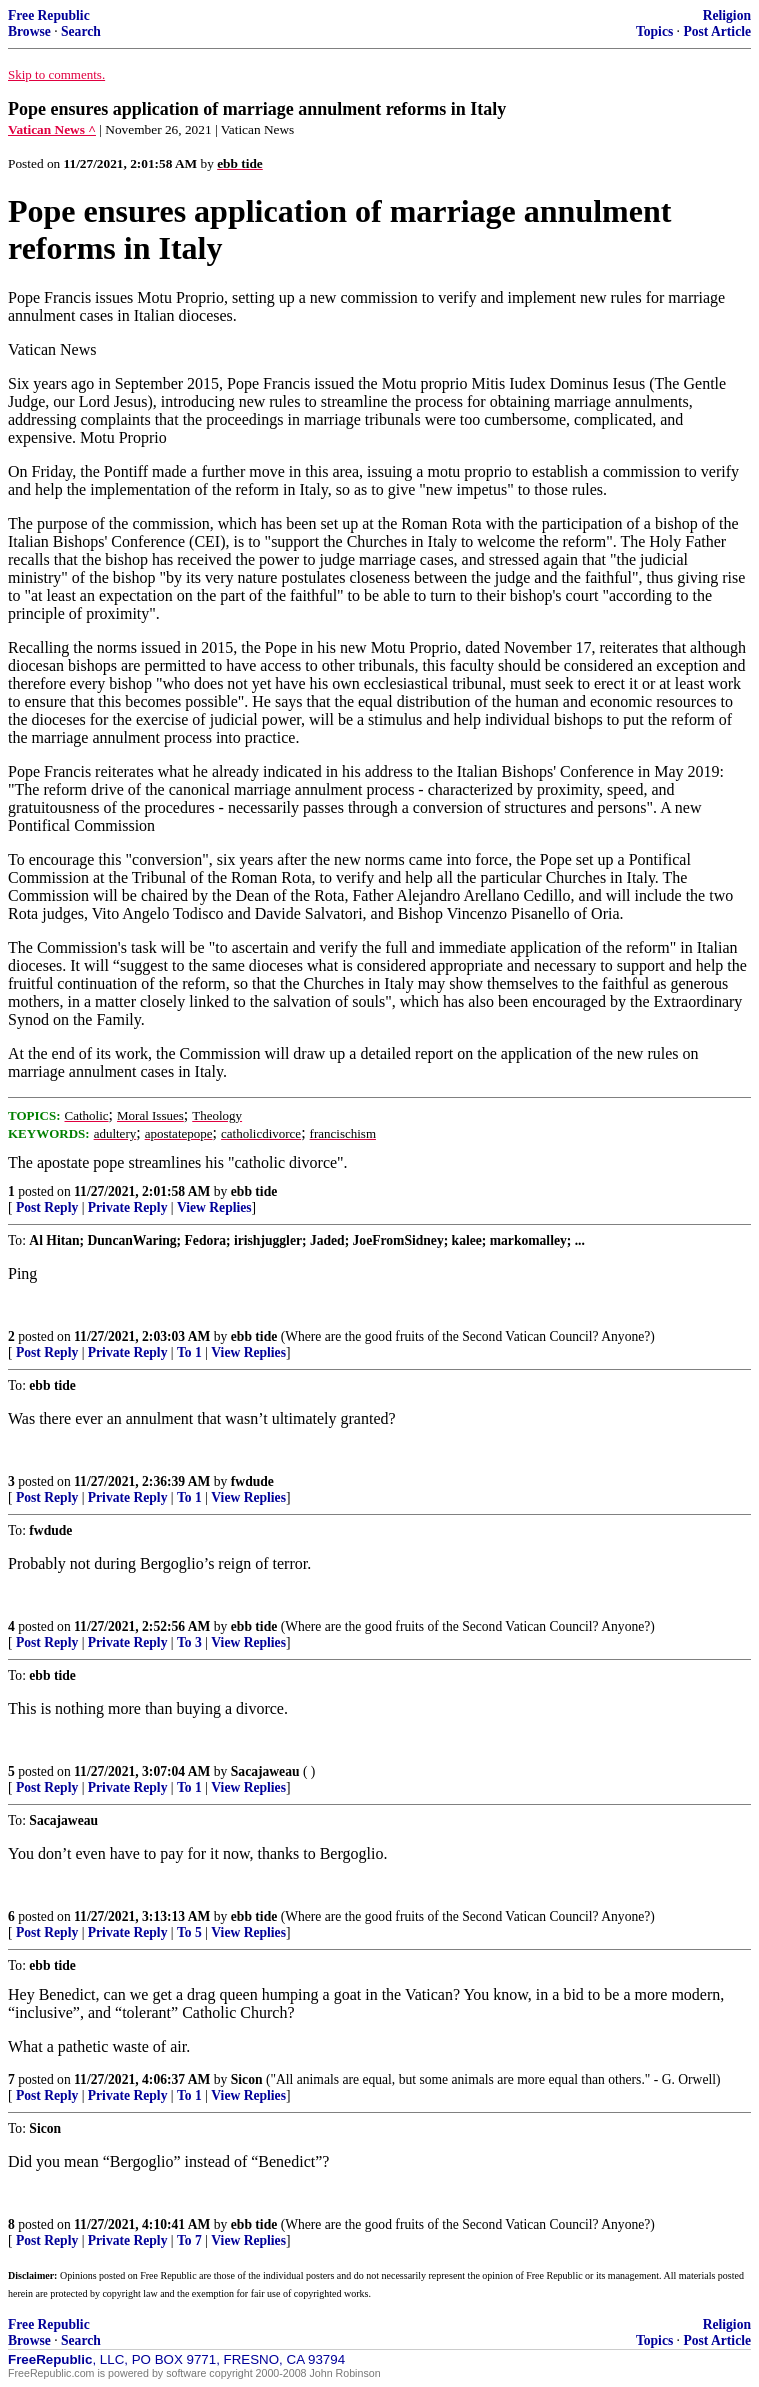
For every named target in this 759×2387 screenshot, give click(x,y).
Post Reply (47, 1207)
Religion (727, 15)
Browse (29, 31)
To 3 (189, 1642)
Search (81, 31)
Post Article (717, 31)
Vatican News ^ (52, 129)
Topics (654, 31)
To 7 (189, 2240)
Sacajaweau (265, 1771)
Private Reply (128, 1207)
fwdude (252, 1481)
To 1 (189, 1352)
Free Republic (49, 15)
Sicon (247, 2079)
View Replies (214, 1207)
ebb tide (254, 1191)
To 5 (189, 1932)
